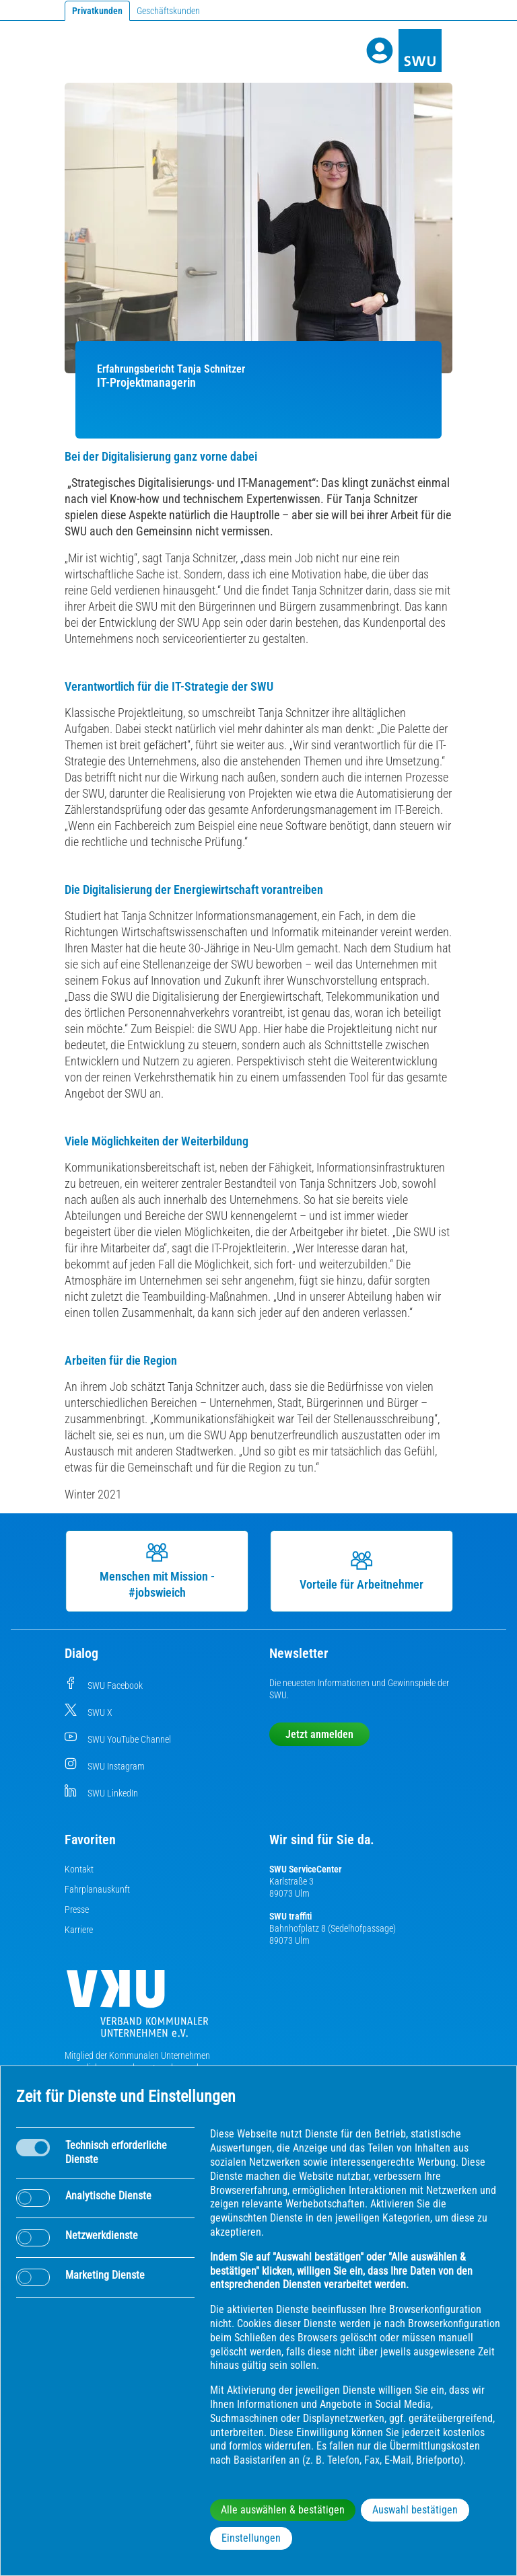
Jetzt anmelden (319, 1734)
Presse (77, 1909)
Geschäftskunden (168, 10)
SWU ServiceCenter (305, 1869)
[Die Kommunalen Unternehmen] (137, 2008)
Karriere (79, 1929)
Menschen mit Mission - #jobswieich (157, 1570)
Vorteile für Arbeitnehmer (362, 1570)
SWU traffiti (290, 1916)
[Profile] (379, 50)
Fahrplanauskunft (97, 1889)
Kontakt (79, 1869)
